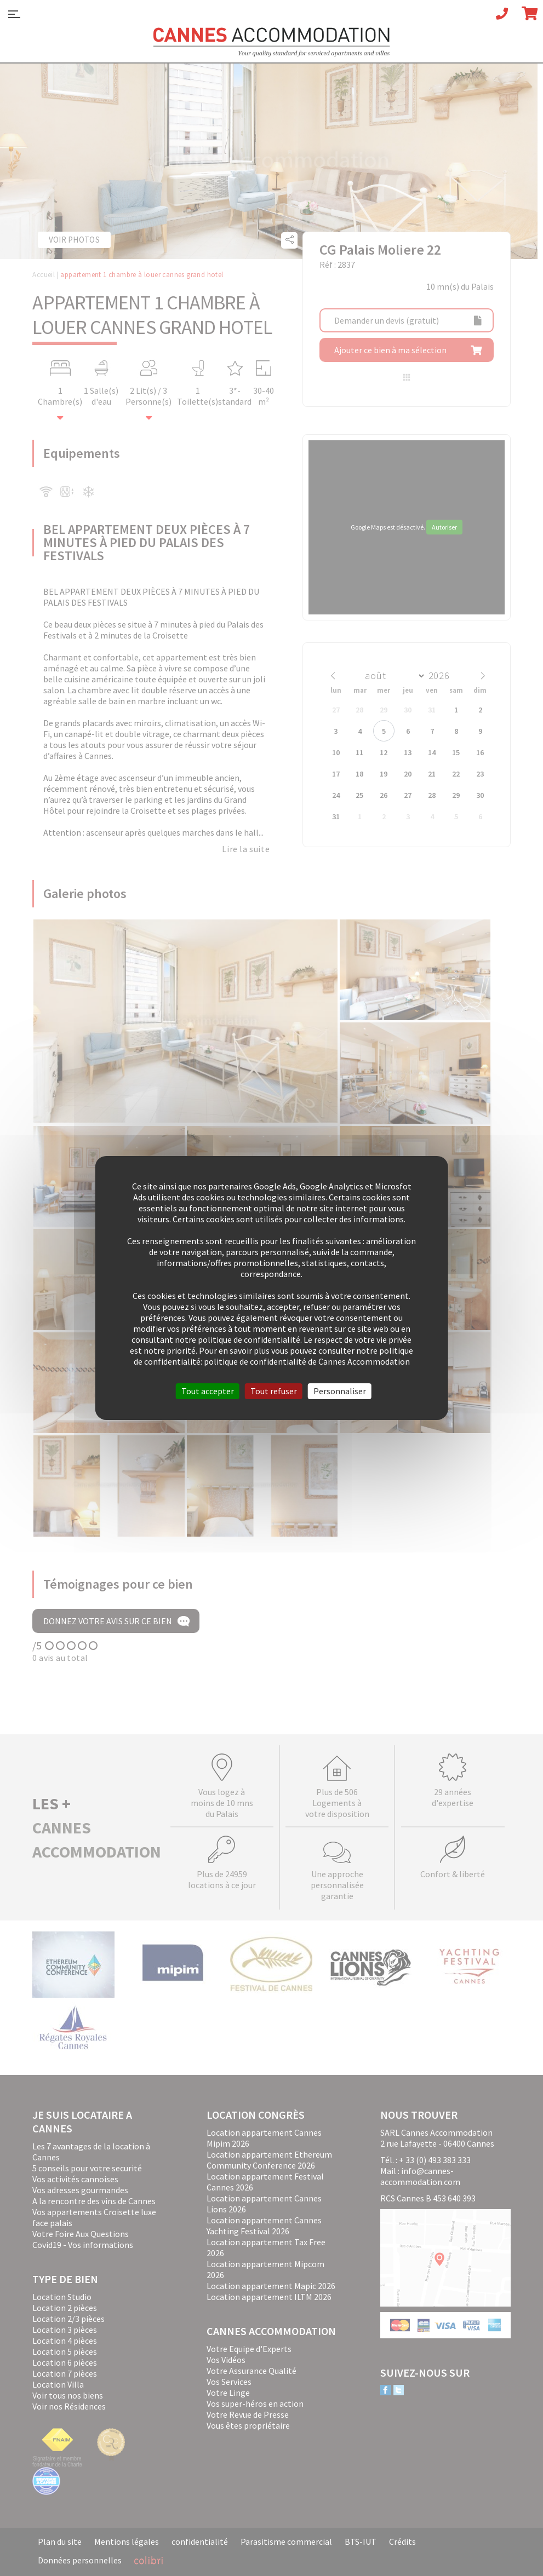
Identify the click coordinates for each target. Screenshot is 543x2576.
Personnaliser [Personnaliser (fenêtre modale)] (339, 1390)
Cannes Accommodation (271, 42)
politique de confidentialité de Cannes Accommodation (307, 1361)
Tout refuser (273, 1390)
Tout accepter (207, 1390)
